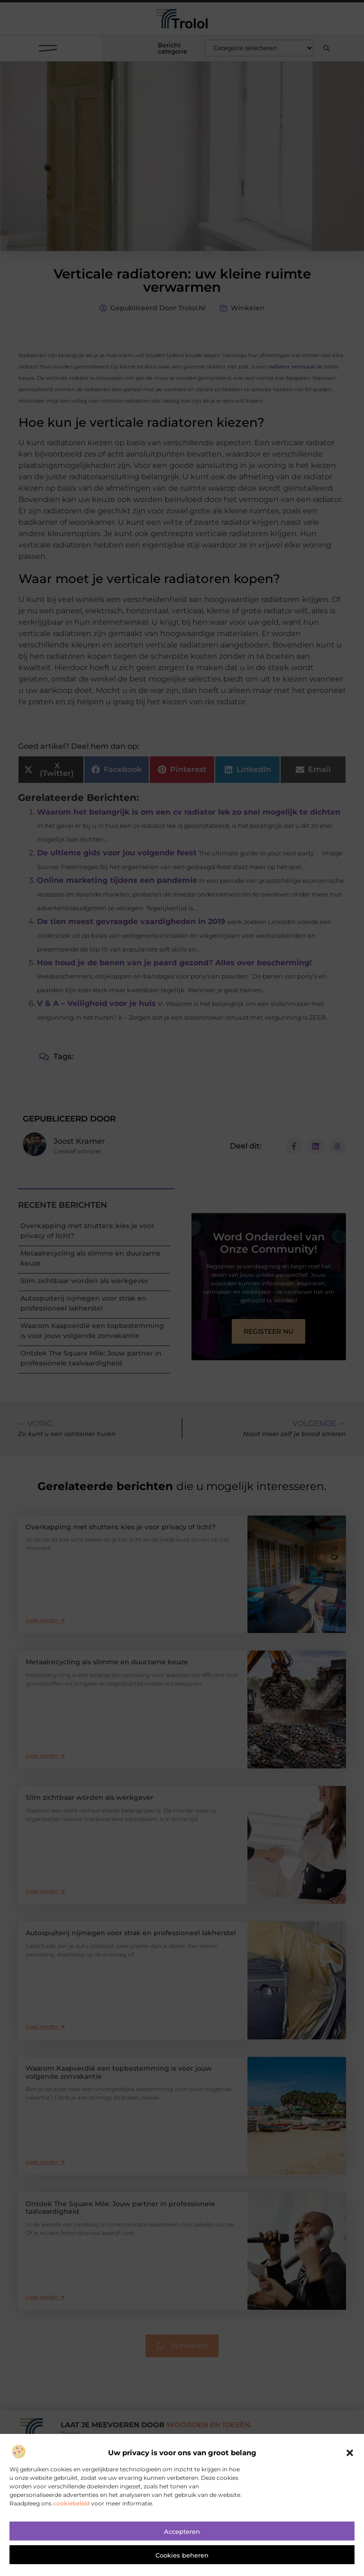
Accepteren (182, 2531)
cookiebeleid (71, 2503)
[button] (350, 2453)
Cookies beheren (182, 2555)
